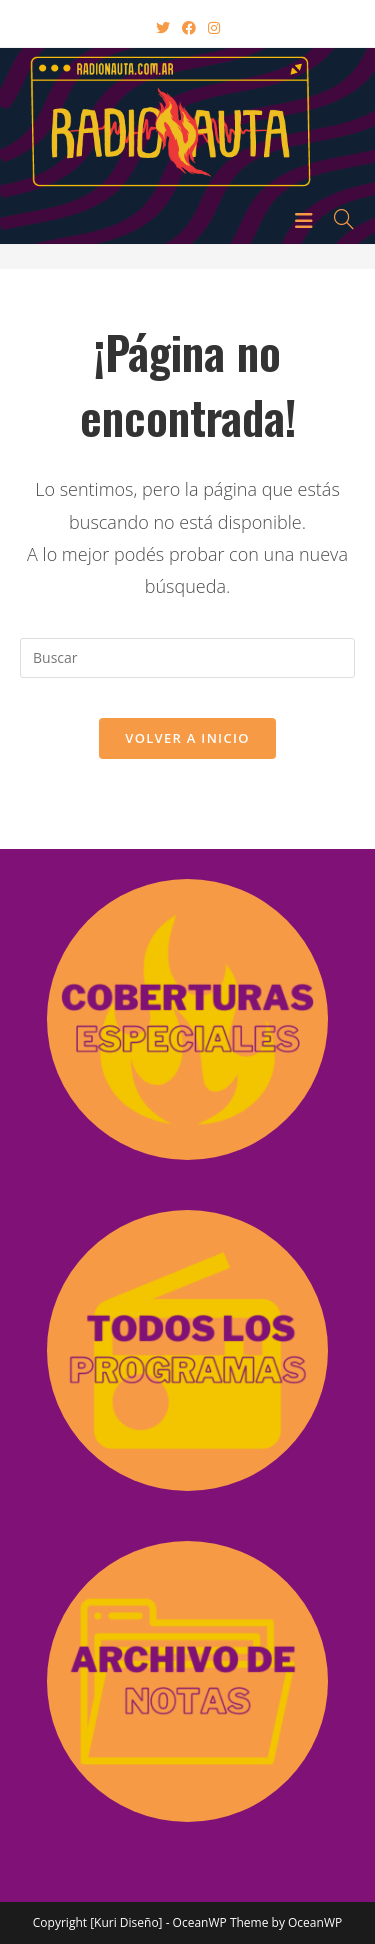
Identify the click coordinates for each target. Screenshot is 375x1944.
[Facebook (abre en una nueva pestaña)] (189, 27)
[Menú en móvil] (307, 219)
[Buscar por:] (337, 219)
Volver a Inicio (187, 738)
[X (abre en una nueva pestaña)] (163, 27)
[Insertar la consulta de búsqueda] (187, 658)
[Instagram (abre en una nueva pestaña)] (214, 27)
